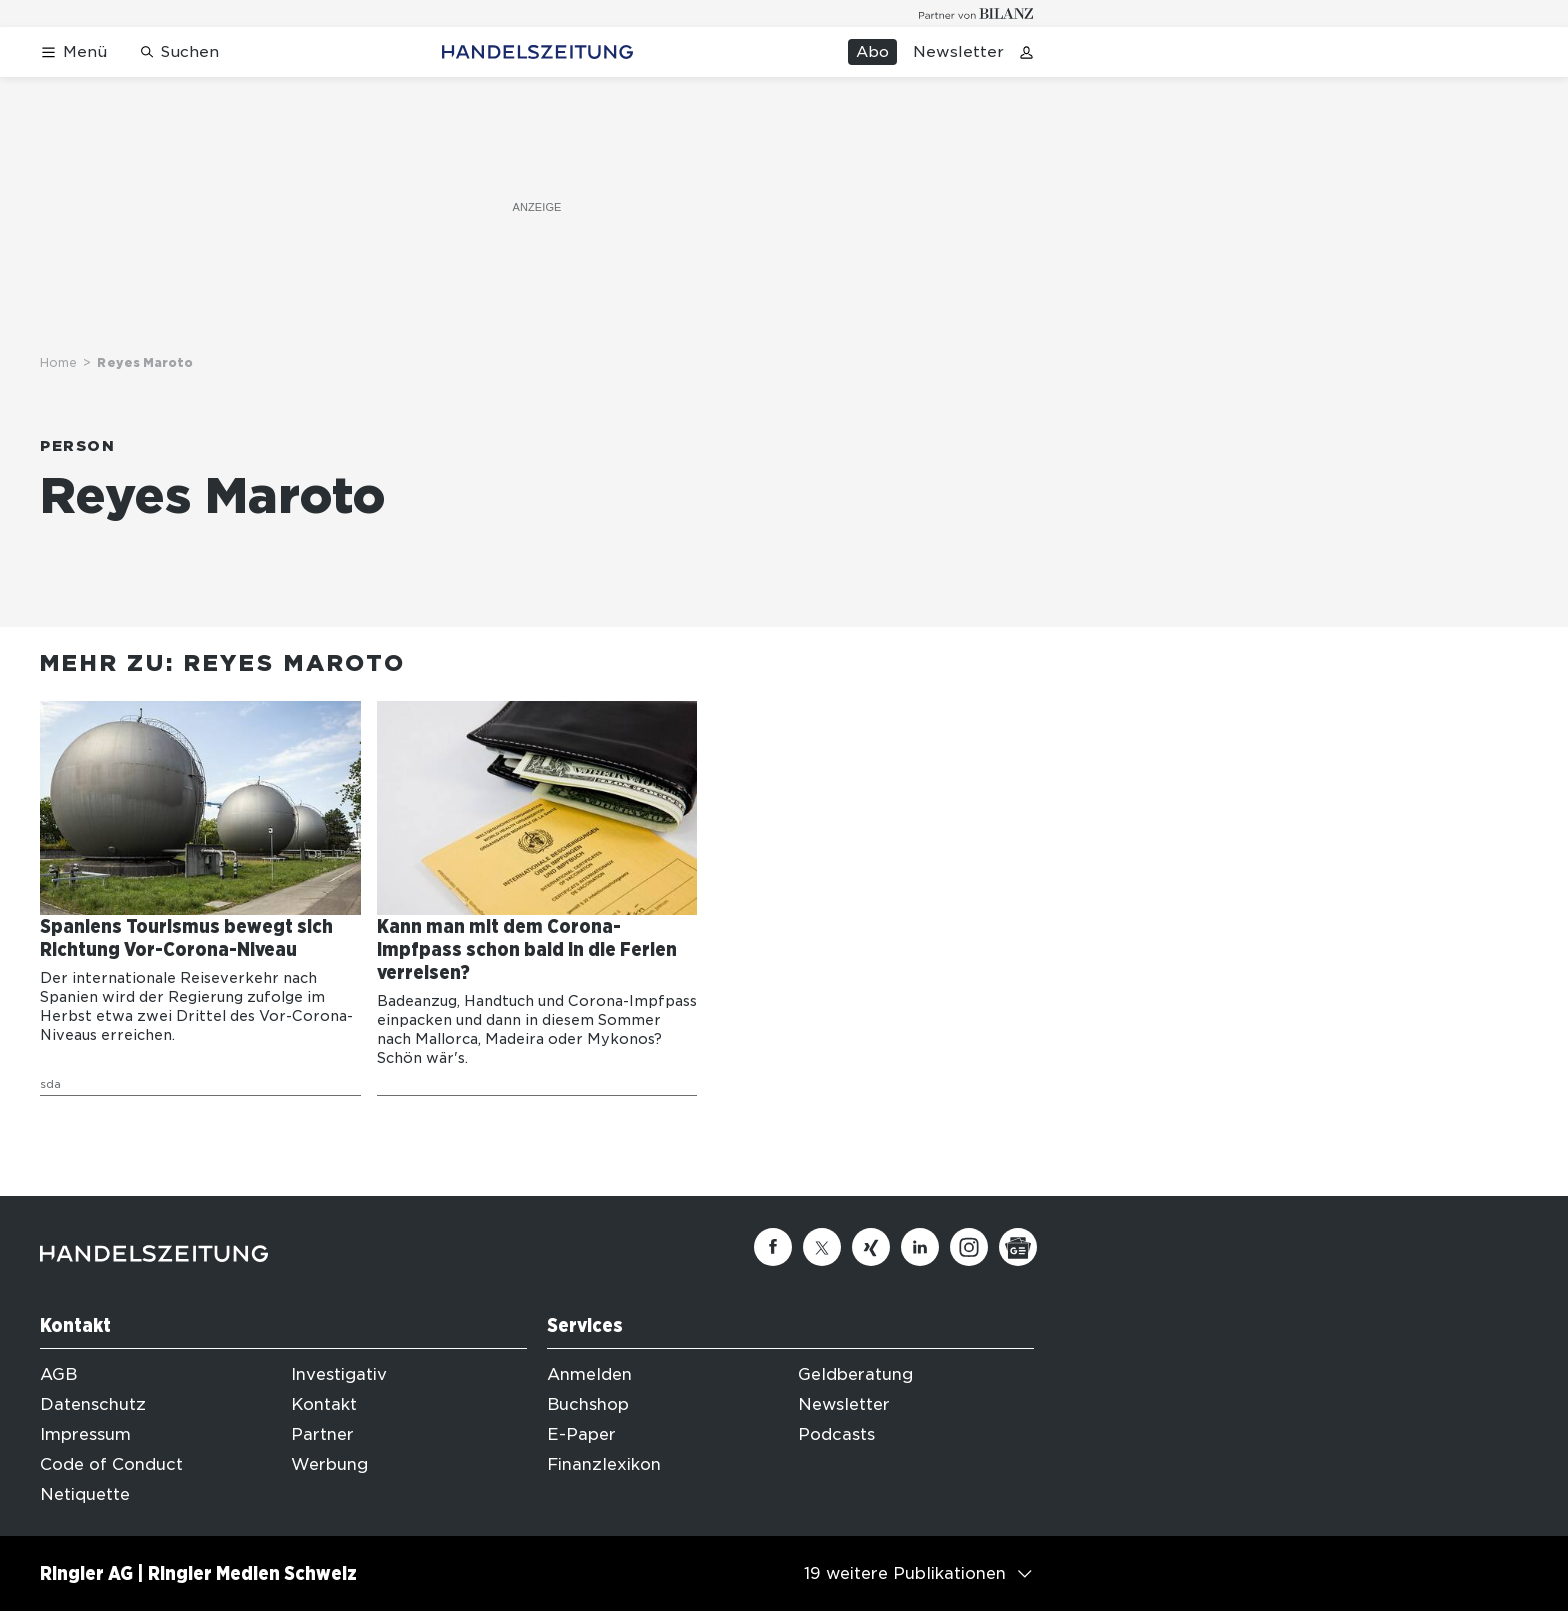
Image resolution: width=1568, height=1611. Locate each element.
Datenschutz (93, 1404)
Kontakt (324, 1404)
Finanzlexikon (604, 1464)
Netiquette (85, 1494)
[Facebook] (773, 1247)
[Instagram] (969, 1247)
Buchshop (588, 1404)
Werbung (329, 1464)
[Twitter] (822, 1247)
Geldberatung (855, 1374)
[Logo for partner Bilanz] (976, 13)
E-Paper (581, 1434)
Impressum (85, 1434)
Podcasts (836, 1434)
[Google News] (1018, 1247)
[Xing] (871, 1247)
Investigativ (339, 1374)
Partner (322, 1434)
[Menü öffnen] (73, 52)
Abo (872, 52)
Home (58, 362)
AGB (58, 1374)
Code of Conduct (111, 1464)
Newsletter (958, 52)
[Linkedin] (920, 1247)
